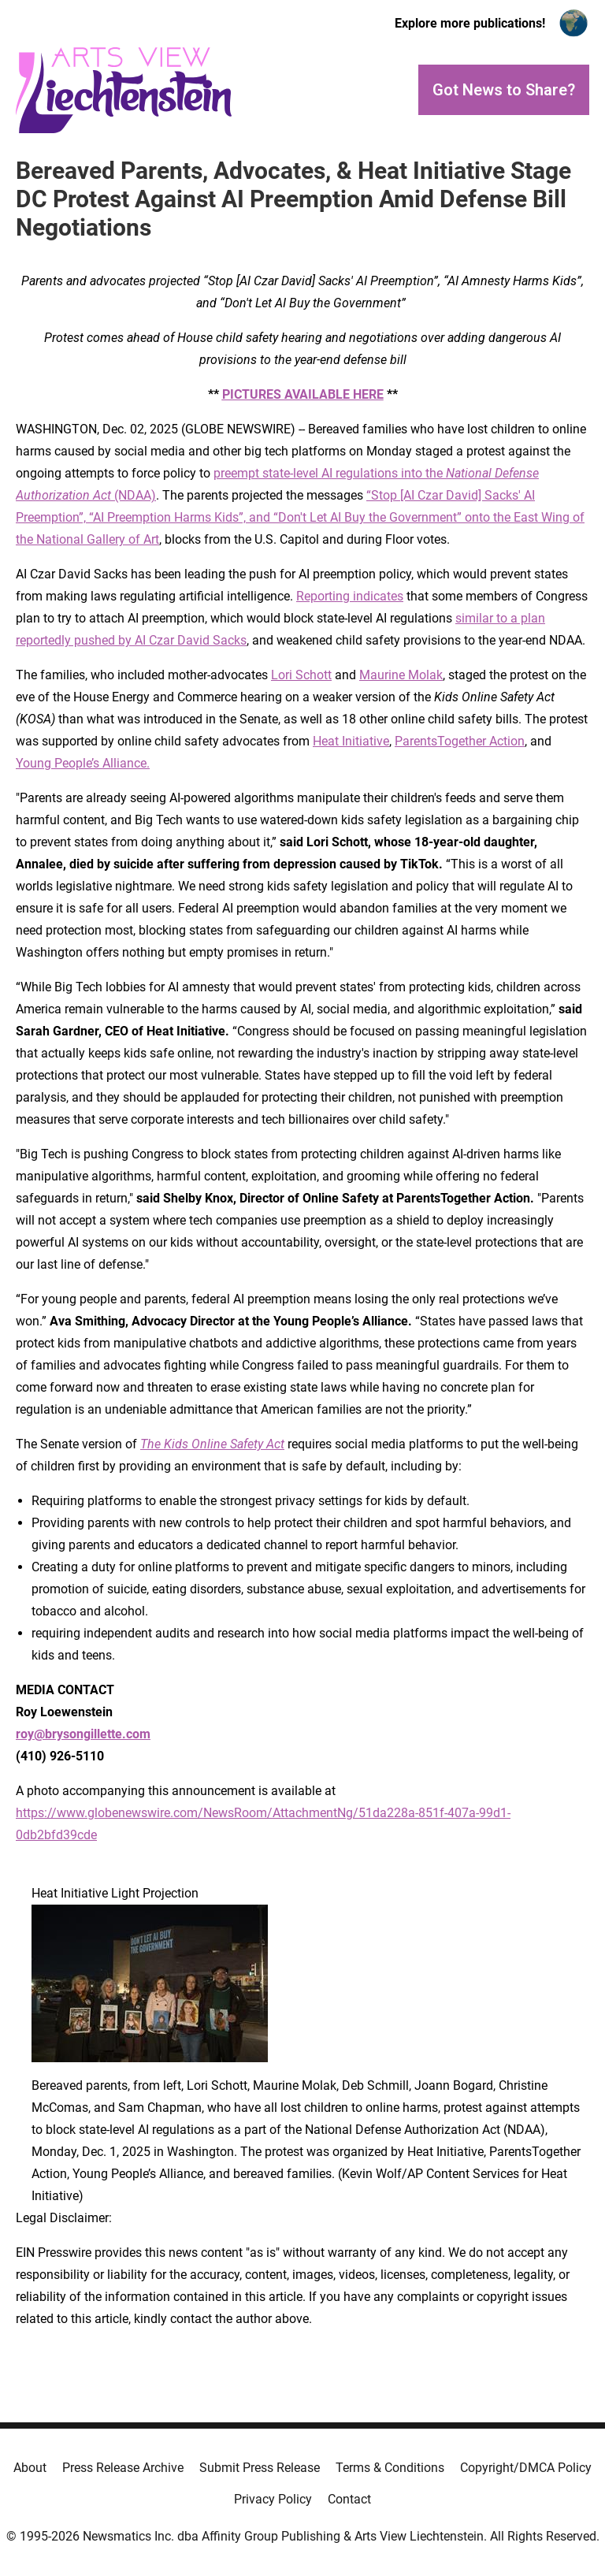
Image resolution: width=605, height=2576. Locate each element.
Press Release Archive (123, 2467)
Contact (349, 2499)
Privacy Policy (273, 2499)
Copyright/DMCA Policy (526, 2467)
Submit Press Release (259, 2467)
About (29, 2467)
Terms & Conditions (390, 2467)
